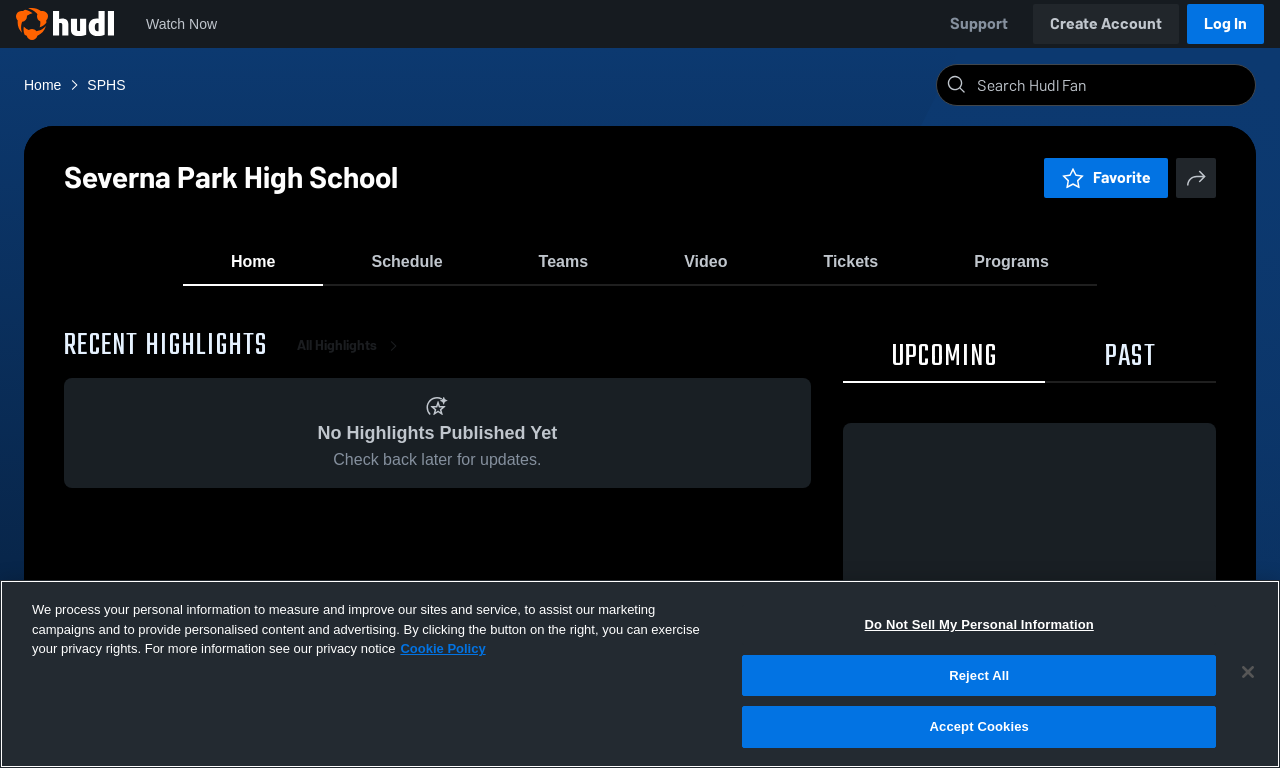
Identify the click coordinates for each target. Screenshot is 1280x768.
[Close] (1248, 672)
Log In (1225, 23)
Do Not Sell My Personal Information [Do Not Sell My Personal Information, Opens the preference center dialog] (979, 624)
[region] (640, 674)
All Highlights (351, 359)
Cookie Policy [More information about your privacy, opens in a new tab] (442, 648)
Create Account (1106, 23)
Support (979, 23)
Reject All (979, 675)
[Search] (1112, 85)
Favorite (1106, 177)
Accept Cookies (979, 726)
